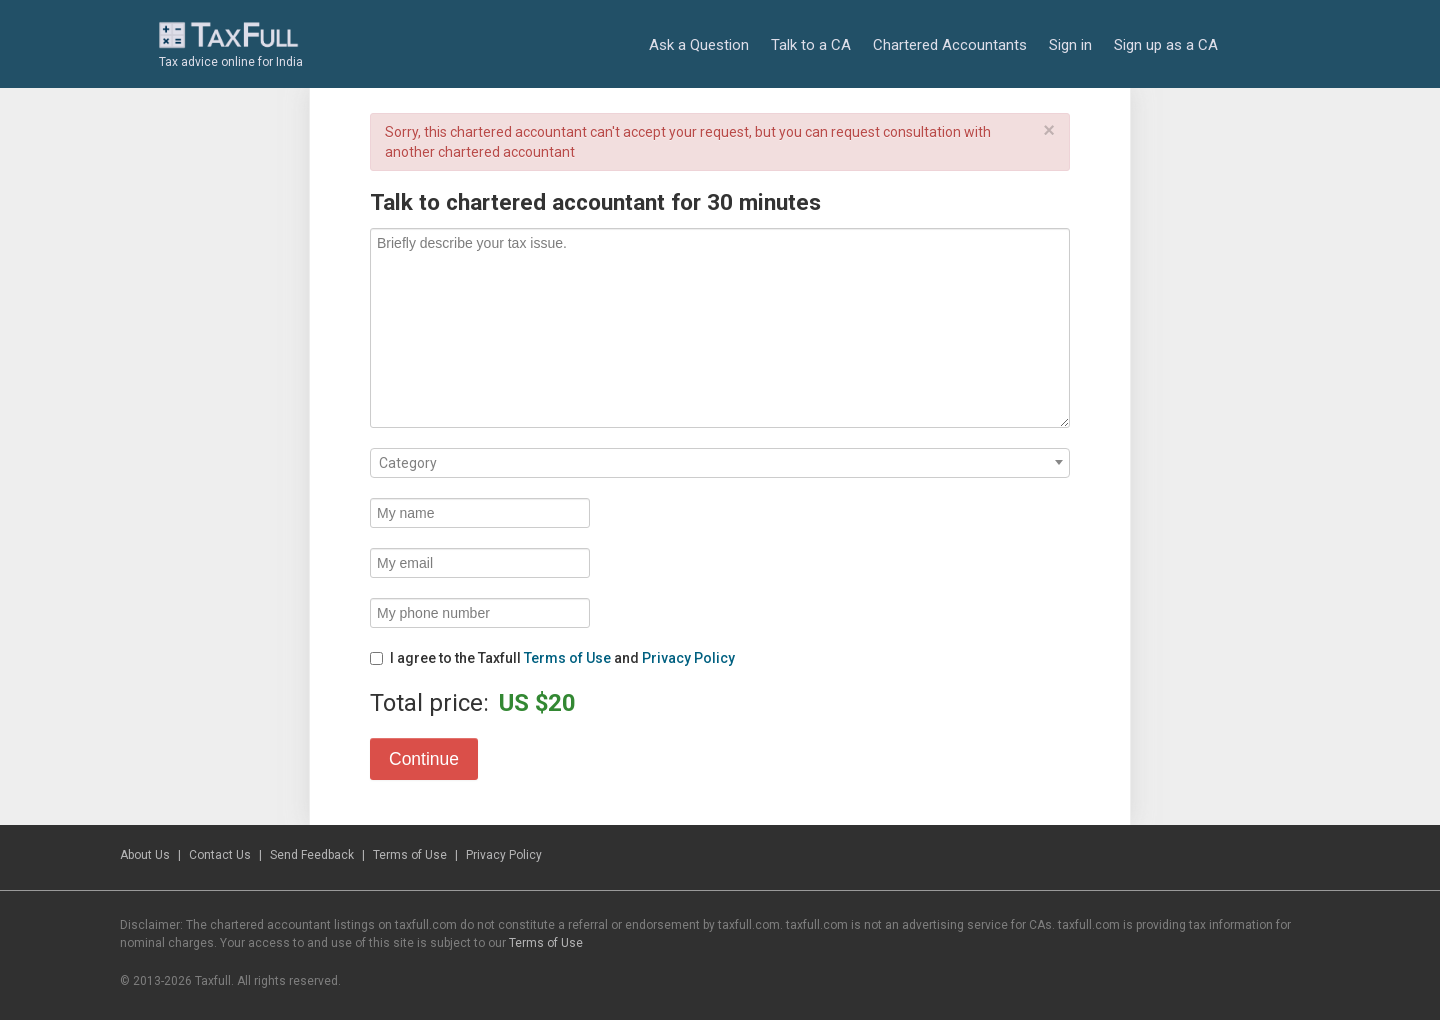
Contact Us (220, 855)
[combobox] (720, 463)
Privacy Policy (688, 658)
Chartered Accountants (950, 45)
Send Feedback (312, 855)
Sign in (1070, 45)
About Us (145, 855)
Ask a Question (699, 45)
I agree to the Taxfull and (552, 658)
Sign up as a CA (1166, 45)
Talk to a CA (811, 45)
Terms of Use (567, 658)
